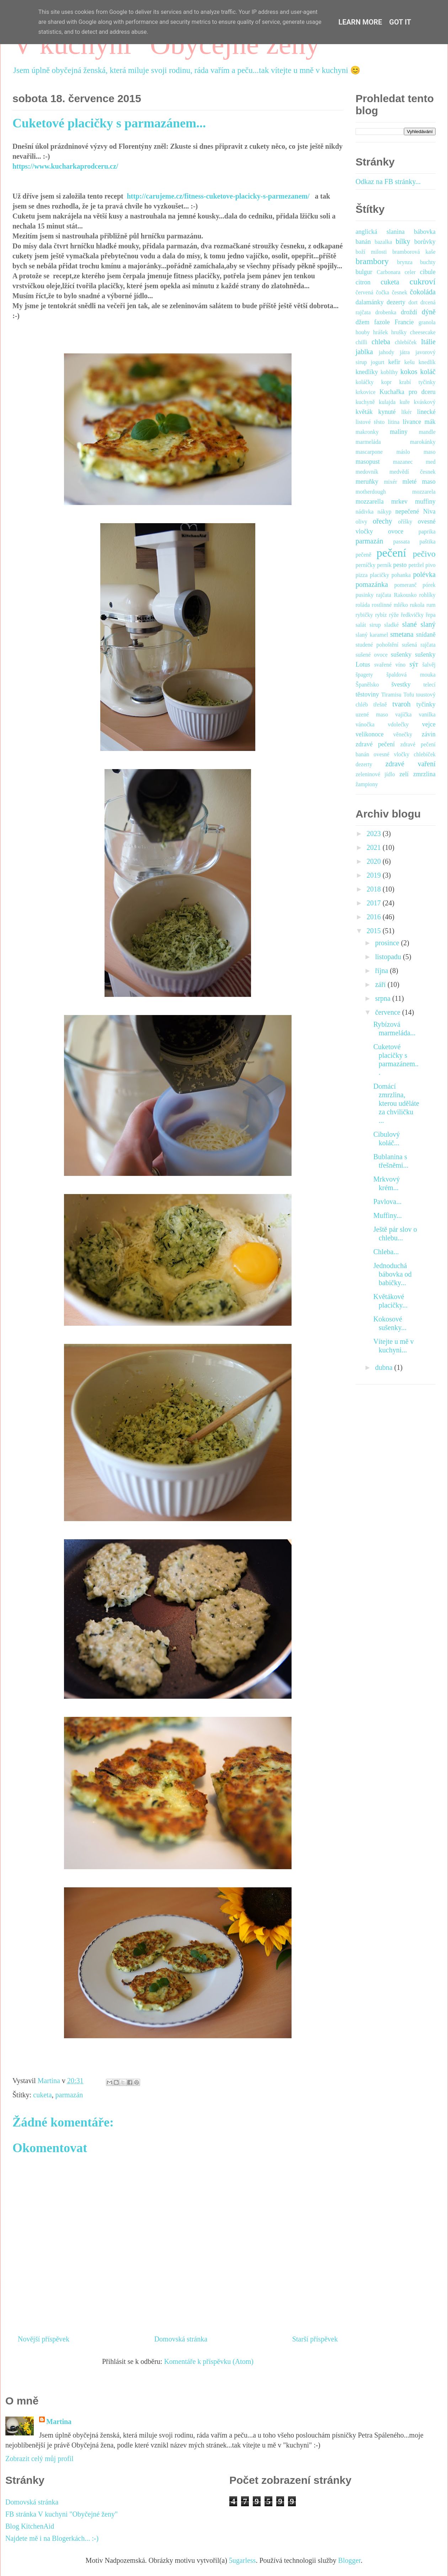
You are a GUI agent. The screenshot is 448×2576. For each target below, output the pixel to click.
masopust (368, 461)
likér (406, 412)
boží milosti (371, 252)
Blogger (349, 2560)
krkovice (365, 392)
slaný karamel (372, 635)
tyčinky (426, 704)
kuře (405, 402)
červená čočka (372, 292)
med (431, 462)
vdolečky (398, 724)
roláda (363, 605)
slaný (428, 624)
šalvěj (429, 665)
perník (384, 565)
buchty (428, 262)
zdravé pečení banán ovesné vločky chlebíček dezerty (396, 754)
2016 (375, 917)
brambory (372, 261)
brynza (405, 262)
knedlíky (367, 371)
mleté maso (419, 481)
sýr (413, 664)
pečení (391, 552)
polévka (424, 574)
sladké (391, 625)
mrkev (399, 501)
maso (429, 452)
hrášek (380, 332)
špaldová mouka (411, 675)
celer (410, 272)
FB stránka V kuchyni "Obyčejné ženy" (61, 2514)
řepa (431, 615)
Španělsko (367, 685)
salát (361, 625)
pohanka (401, 575)
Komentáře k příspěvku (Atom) (209, 2361)
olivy (361, 522)
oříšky (405, 522)
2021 (375, 847)
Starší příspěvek (315, 2339)
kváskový (425, 402)
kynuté (387, 411)
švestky (401, 684)
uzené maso (372, 714)
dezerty (395, 302)
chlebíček (405, 342)
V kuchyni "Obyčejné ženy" (171, 44)
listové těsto (370, 422)
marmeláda (368, 442)
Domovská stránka (180, 2339)
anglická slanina (380, 231)
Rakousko (405, 595)
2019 (375, 875)
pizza (362, 575)
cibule (428, 271)
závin (429, 734)
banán (363, 241)
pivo (431, 565)
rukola (417, 605)
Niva (429, 511)
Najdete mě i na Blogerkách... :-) (51, 2538)
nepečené (407, 511)
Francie (404, 322)
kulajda (387, 402)
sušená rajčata (419, 645)
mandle (427, 432)
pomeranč (405, 585)
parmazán (69, 2095)
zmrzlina (424, 774)
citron (363, 282)
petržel (416, 565)
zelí (404, 774)
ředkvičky (412, 615)
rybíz (381, 615)
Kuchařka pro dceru (407, 391)
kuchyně (365, 402)
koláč (428, 371)
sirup (375, 625)
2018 (375, 889)
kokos (408, 371)
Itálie (428, 342)
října (382, 970)
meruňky (367, 481)
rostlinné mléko (390, 605)
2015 (375, 931)
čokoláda (423, 292)
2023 (375, 833)
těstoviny (367, 694)
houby (363, 332)
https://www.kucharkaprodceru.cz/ (65, 166)
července (388, 1012)
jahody (386, 352)
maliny (398, 431)
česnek (399, 292)
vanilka (427, 714)
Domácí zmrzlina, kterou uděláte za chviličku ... (396, 1103)
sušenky (401, 654)
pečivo (424, 553)
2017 (375, 903)
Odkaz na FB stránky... (388, 181)
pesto (400, 564)
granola (427, 322)
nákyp (384, 512)
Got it (400, 22)
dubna (384, 1367)
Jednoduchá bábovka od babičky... (392, 1274)
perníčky (365, 565)
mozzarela (424, 492)
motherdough (371, 492)
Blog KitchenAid (29, 2526)
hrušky (399, 332)
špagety (364, 675)
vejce (429, 724)
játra (405, 352)
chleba (381, 342)
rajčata (383, 595)
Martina (58, 2421)
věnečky (402, 734)
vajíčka (403, 714)
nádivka (365, 512)
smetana (402, 634)
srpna (383, 998)
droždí (409, 312)
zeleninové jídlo (375, 774)
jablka (364, 352)
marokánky (423, 442)
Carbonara (388, 272)
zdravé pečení (375, 744)
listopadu (389, 957)
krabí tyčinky (417, 382)
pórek (429, 585)
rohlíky (427, 595)
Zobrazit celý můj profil (39, 2458)
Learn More (360, 22)
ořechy (382, 521)
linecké (426, 411)
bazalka (383, 242)
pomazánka (372, 584)
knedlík (427, 362)
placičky (379, 575)
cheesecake (423, 332)
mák (430, 421)
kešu (409, 362)
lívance (412, 421)
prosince (388, 943)
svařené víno (389, 665)
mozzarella (370, 501)
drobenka (385, 312)
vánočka (365, 724)
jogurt (377, 362)
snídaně (426, 634)
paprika (427, 532)
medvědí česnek (412, 472)
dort (413, 302)
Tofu (409, 695)
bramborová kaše (414, 252)
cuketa (42, 2095)
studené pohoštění (377, 645)
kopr (386, 382)
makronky (367, 432)
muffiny (425, 501)
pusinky (365, 595)
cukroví (423, 281)
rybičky (364, 615)
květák (364, 411)
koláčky (365, 382)
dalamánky (370, 302)
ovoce (396, 531)
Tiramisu (391, 695)
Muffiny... (387, 1215)
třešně (380, 704)
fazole (382, 322)
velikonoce (370, 734)
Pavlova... (387, 1201)
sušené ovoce (372, 655)
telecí (429, 685)
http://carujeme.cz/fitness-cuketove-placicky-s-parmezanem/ (220, 196)
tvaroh (402, 704)
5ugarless (242, 2560)
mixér (390, 482)
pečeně (363, 555)
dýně (429, 312)
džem (362, 322)
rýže (394, 615)
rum (431, 605)
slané (409, 624)
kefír (394, 362)
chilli (361, 342)
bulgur (364, 271)
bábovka (425, 231)
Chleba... (386, 1252)
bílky (403, 241)
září (381, 984)
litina (394, 422)
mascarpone (369, 452)
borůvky (425, 241)
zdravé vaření (410, 764)
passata (401, 541)
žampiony (367, 784)
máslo (403, 452)
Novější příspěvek (43, 2339)
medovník (367, 472)
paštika (428, 541)
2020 (375, 861)
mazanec (403, 462)
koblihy (389, 372)
